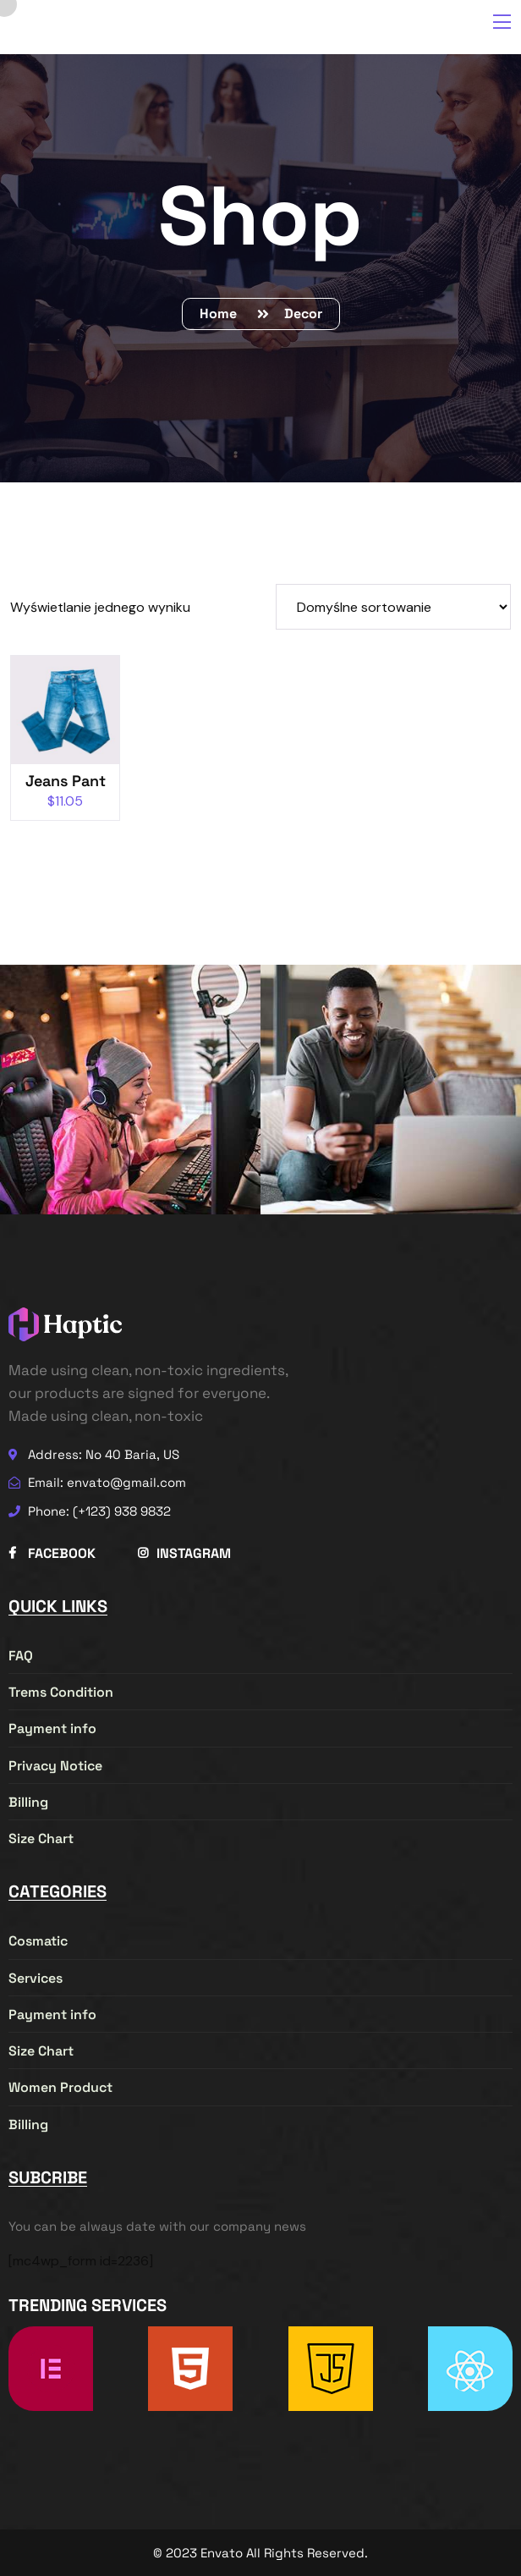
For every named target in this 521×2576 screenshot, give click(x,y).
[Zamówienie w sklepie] (393, 607)
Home (222, 313)
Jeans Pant (65, 780)
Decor (303, 313)
